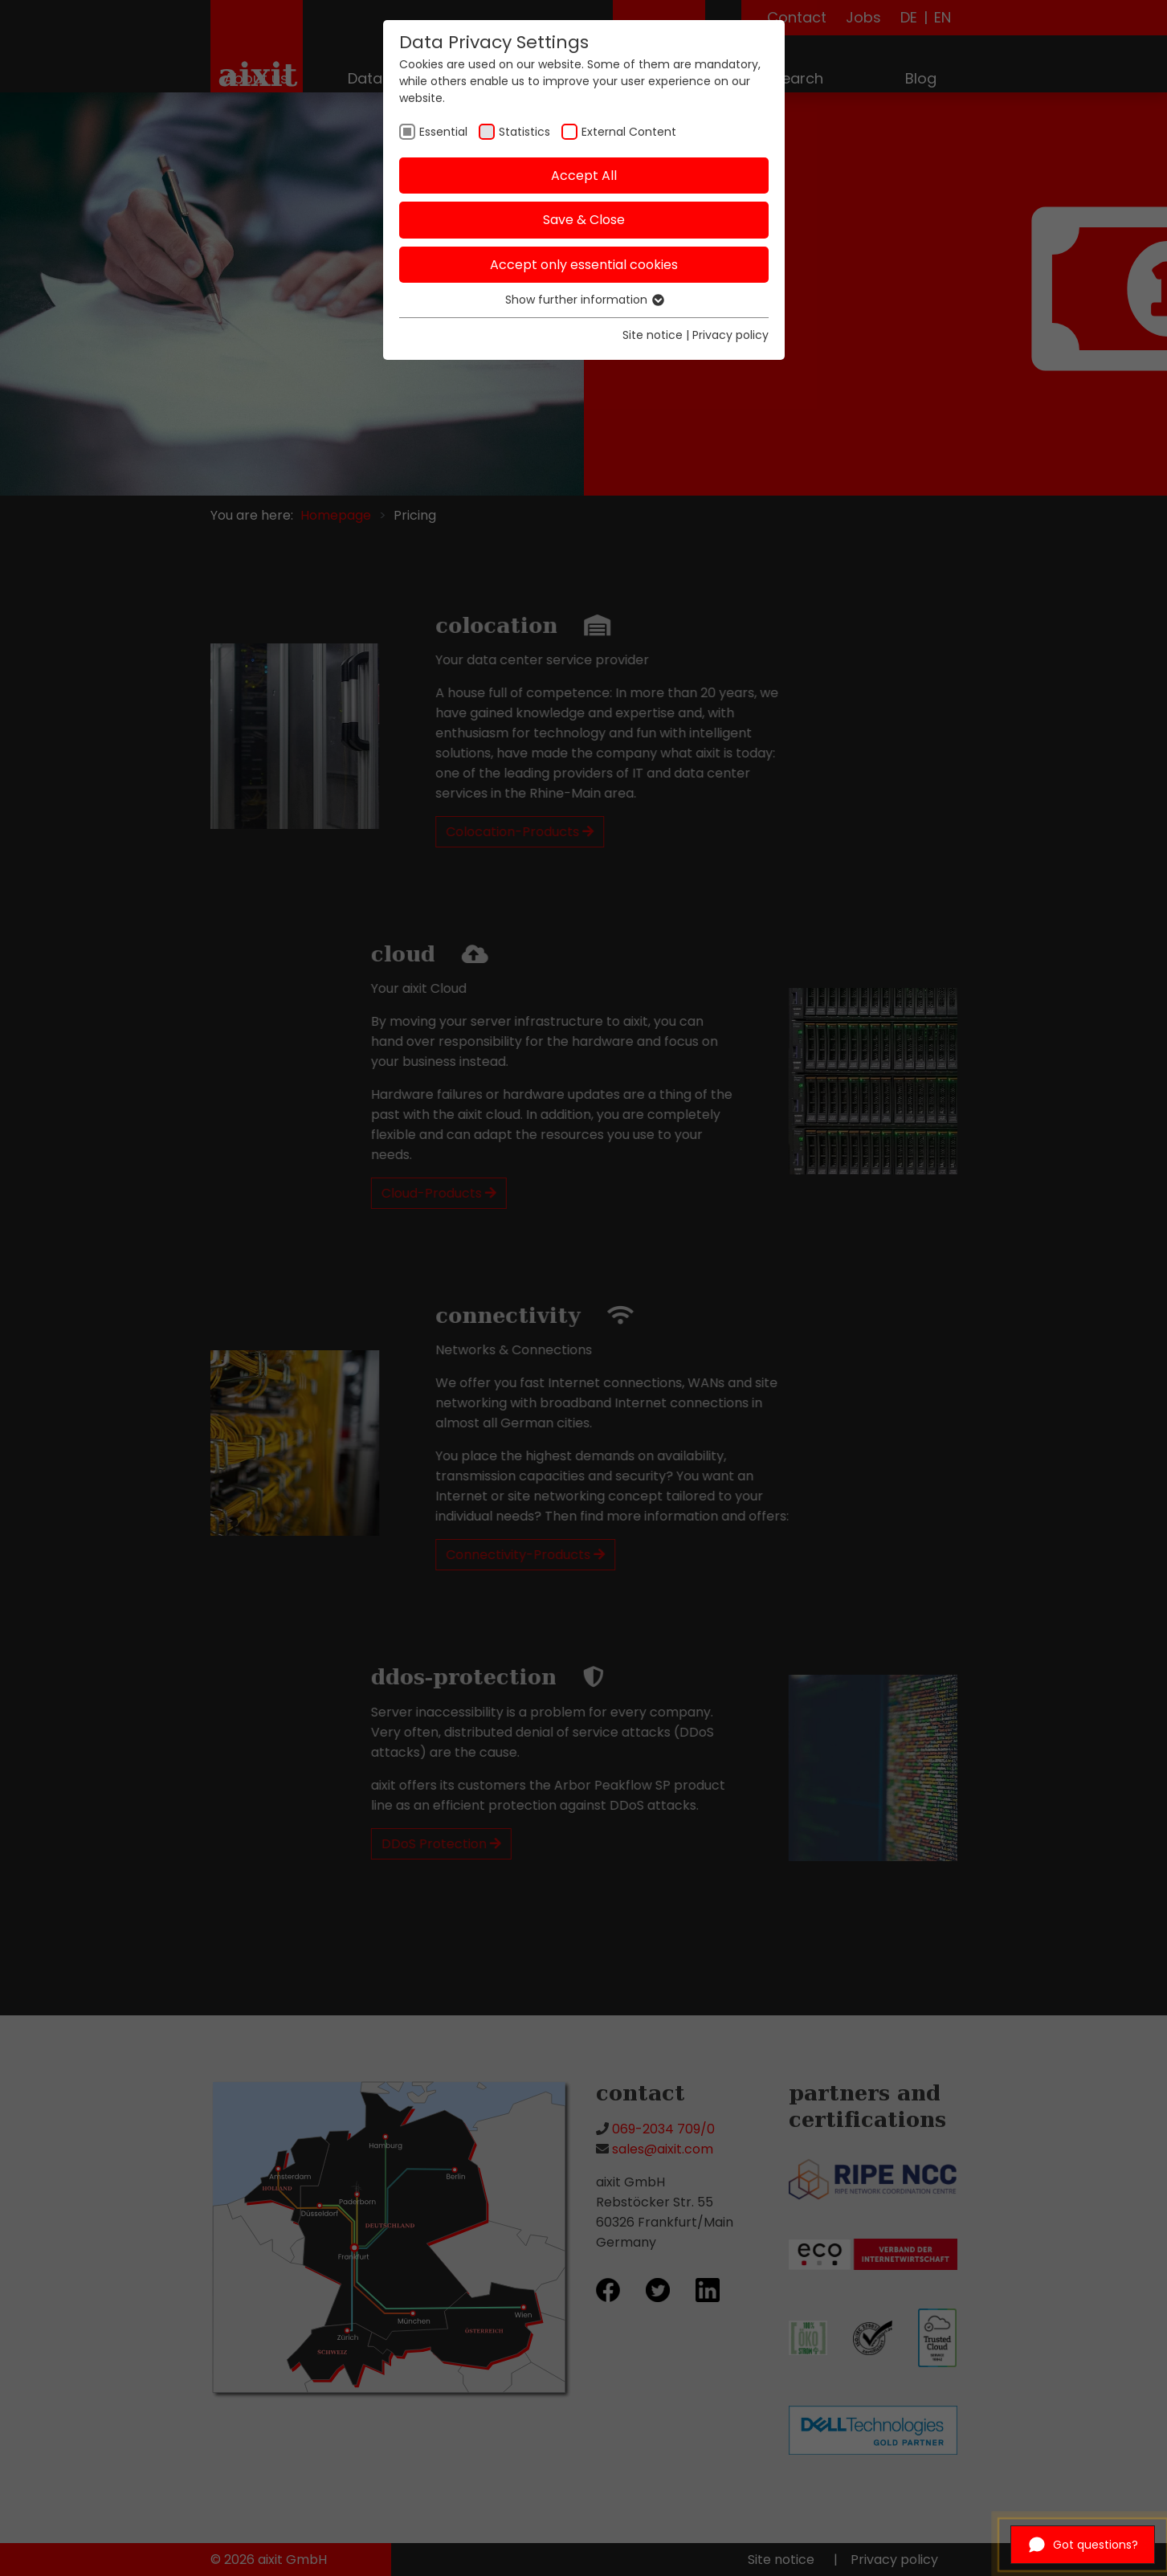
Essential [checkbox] (443, 132)
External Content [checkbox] (628, 132)
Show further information (584, 300)
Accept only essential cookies (584, 264)
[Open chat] (1082, 2544)
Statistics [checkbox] (524, 132)
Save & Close (584, 219)
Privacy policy (730, 335)
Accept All (584, 175)
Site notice (652, 335)
